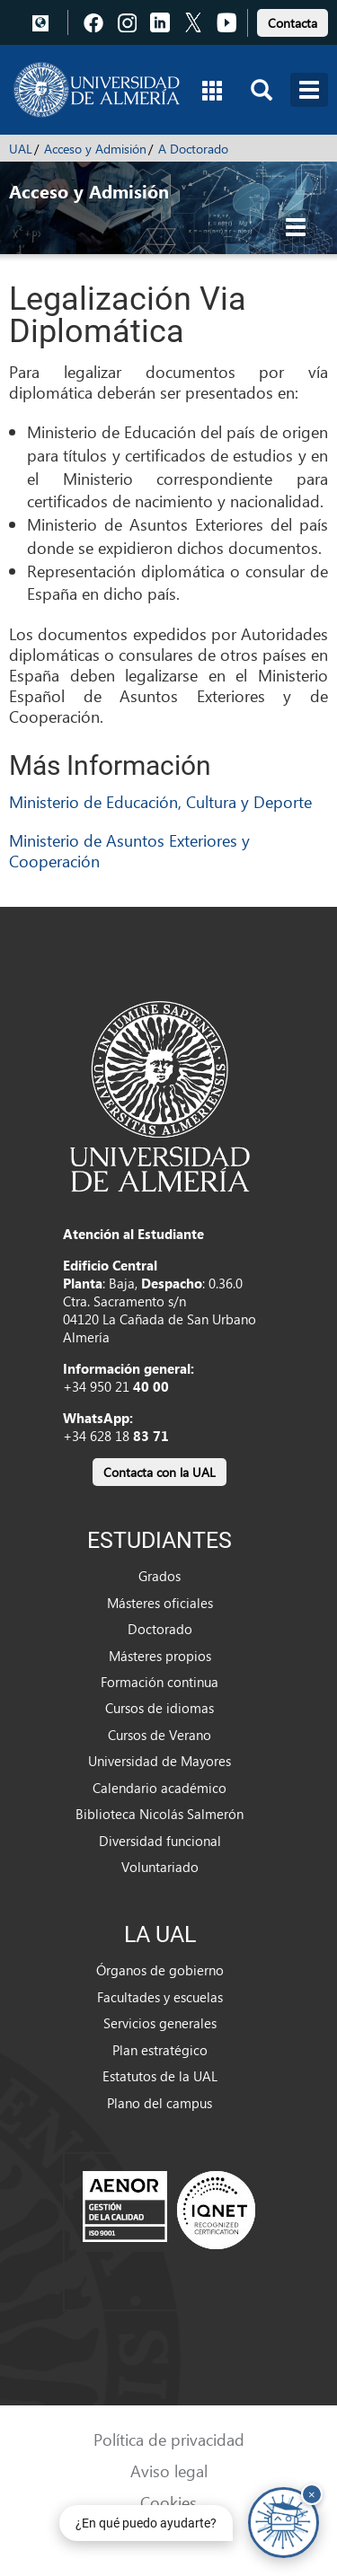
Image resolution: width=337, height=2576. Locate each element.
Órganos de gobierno (160, 1970)
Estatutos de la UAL (159, 2076)
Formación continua (159, 1682)
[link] (292, 20)
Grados (159, 1576)
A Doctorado (193, 148)
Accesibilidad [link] (168, 2533)
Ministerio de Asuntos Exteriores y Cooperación (129, 850)
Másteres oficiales (160, 1603)
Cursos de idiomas (159, 1708)
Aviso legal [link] (169, 2470)
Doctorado (160, 1629)
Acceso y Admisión (95, 148)
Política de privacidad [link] (168, 2439)
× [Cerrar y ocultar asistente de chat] (311, 2493)
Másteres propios (160, 1656)
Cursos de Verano (159, 1735)
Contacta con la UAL (159, 1472)
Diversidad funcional (160, 1841)
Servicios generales (160, 2023)
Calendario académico (159, 1788)
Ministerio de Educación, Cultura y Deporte (160, 801)
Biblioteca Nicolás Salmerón (159, 1814)
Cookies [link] (168, 2502)
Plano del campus (159, 2103)
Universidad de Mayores (159, 1761)
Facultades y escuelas (160, 1997)
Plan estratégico (160, 2050)
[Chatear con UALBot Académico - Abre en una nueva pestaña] (283, 2522)
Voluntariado (160, 1867)
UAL (20, 148)
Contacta (292, 22)
